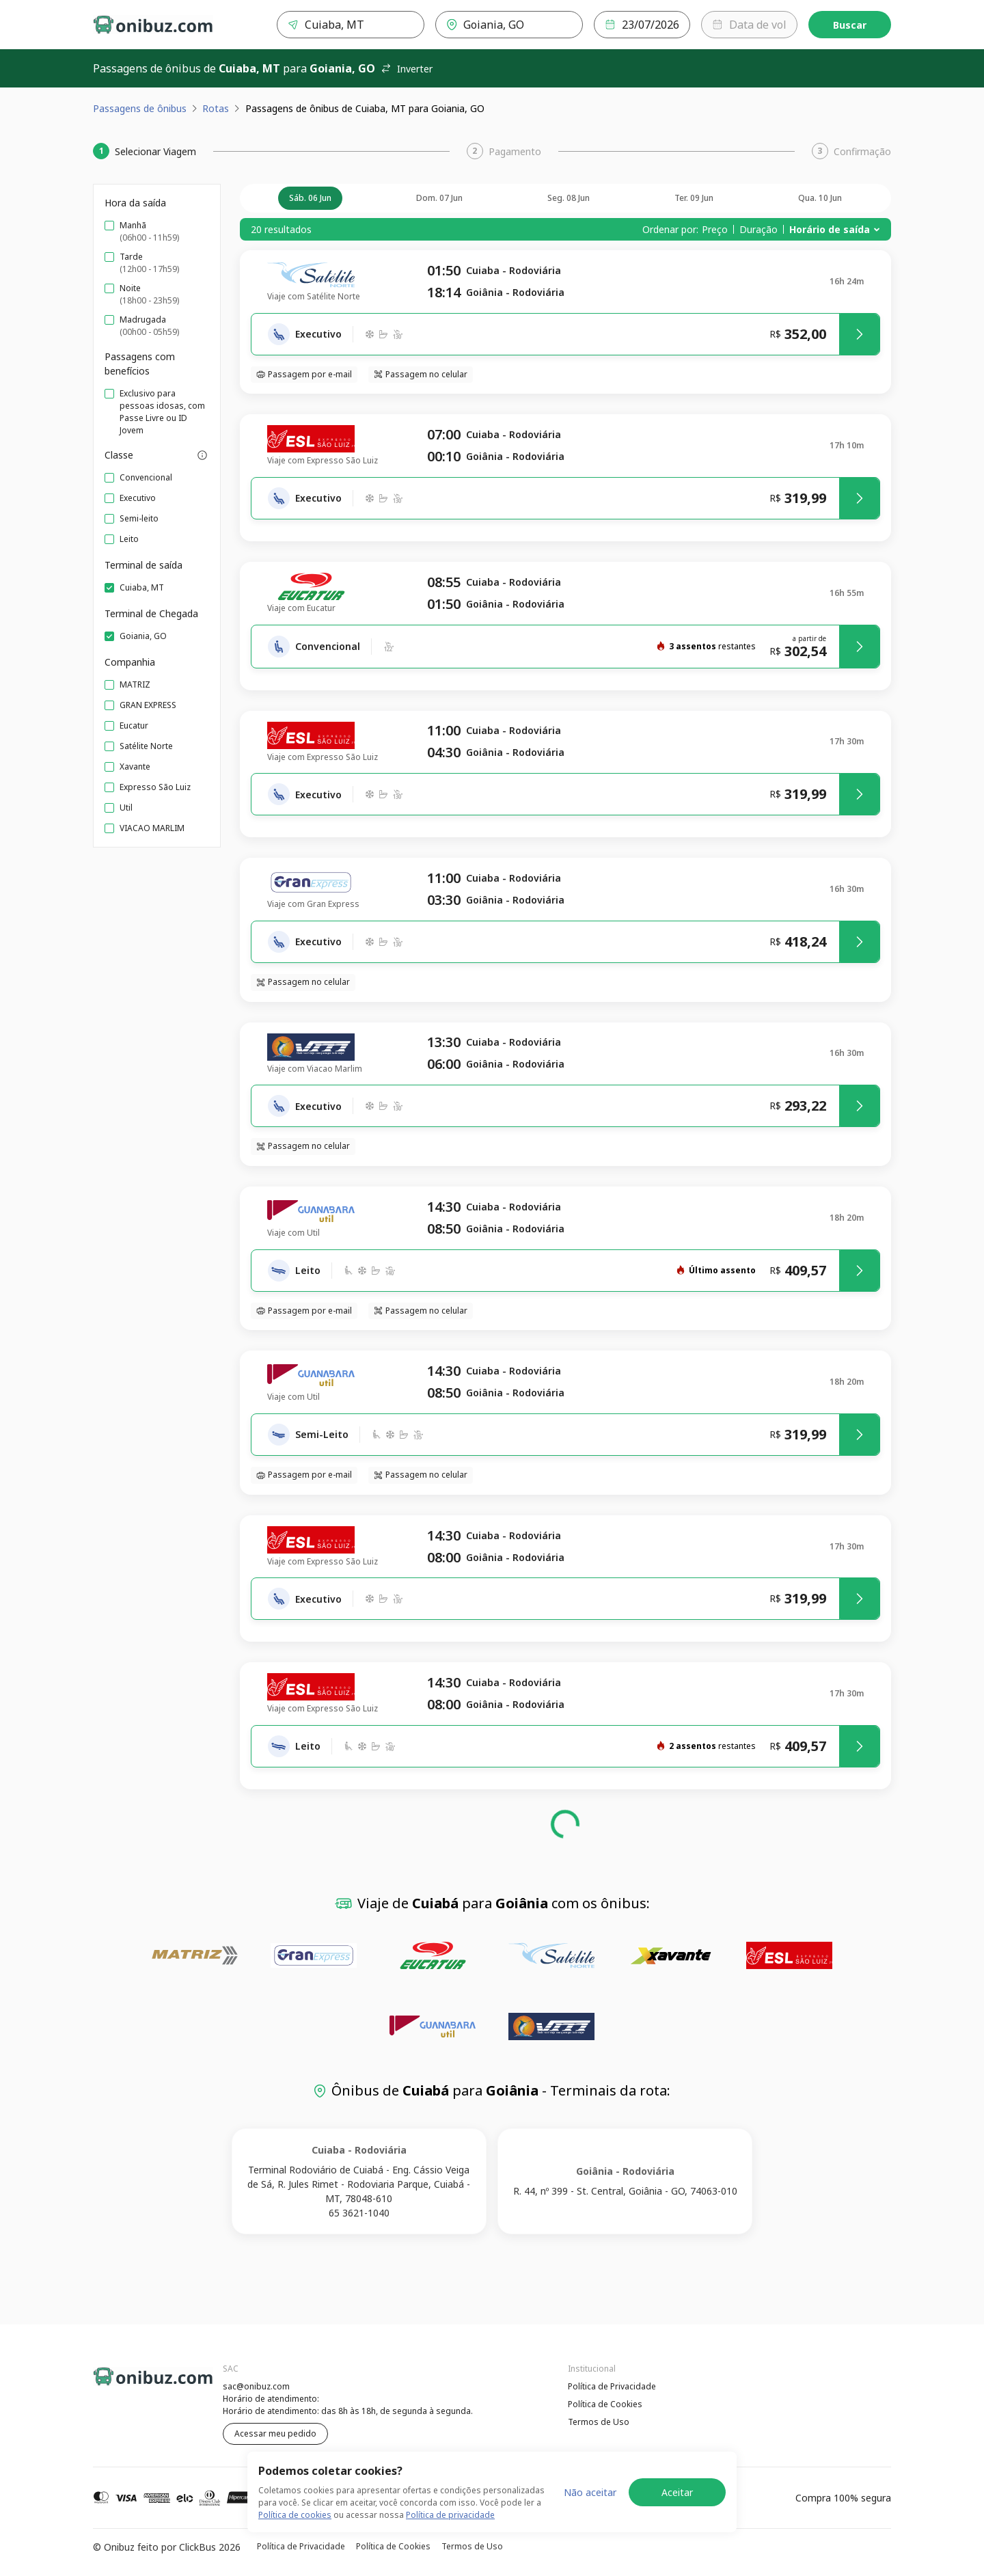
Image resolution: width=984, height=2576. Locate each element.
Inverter (407, 68)
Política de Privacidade (612, 2386)
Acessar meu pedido (275, 2433)
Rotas (215, 108)
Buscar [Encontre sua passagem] (849, 24)
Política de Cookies (605, 2404)
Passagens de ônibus (140, 108)
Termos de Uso (598, 2422)
